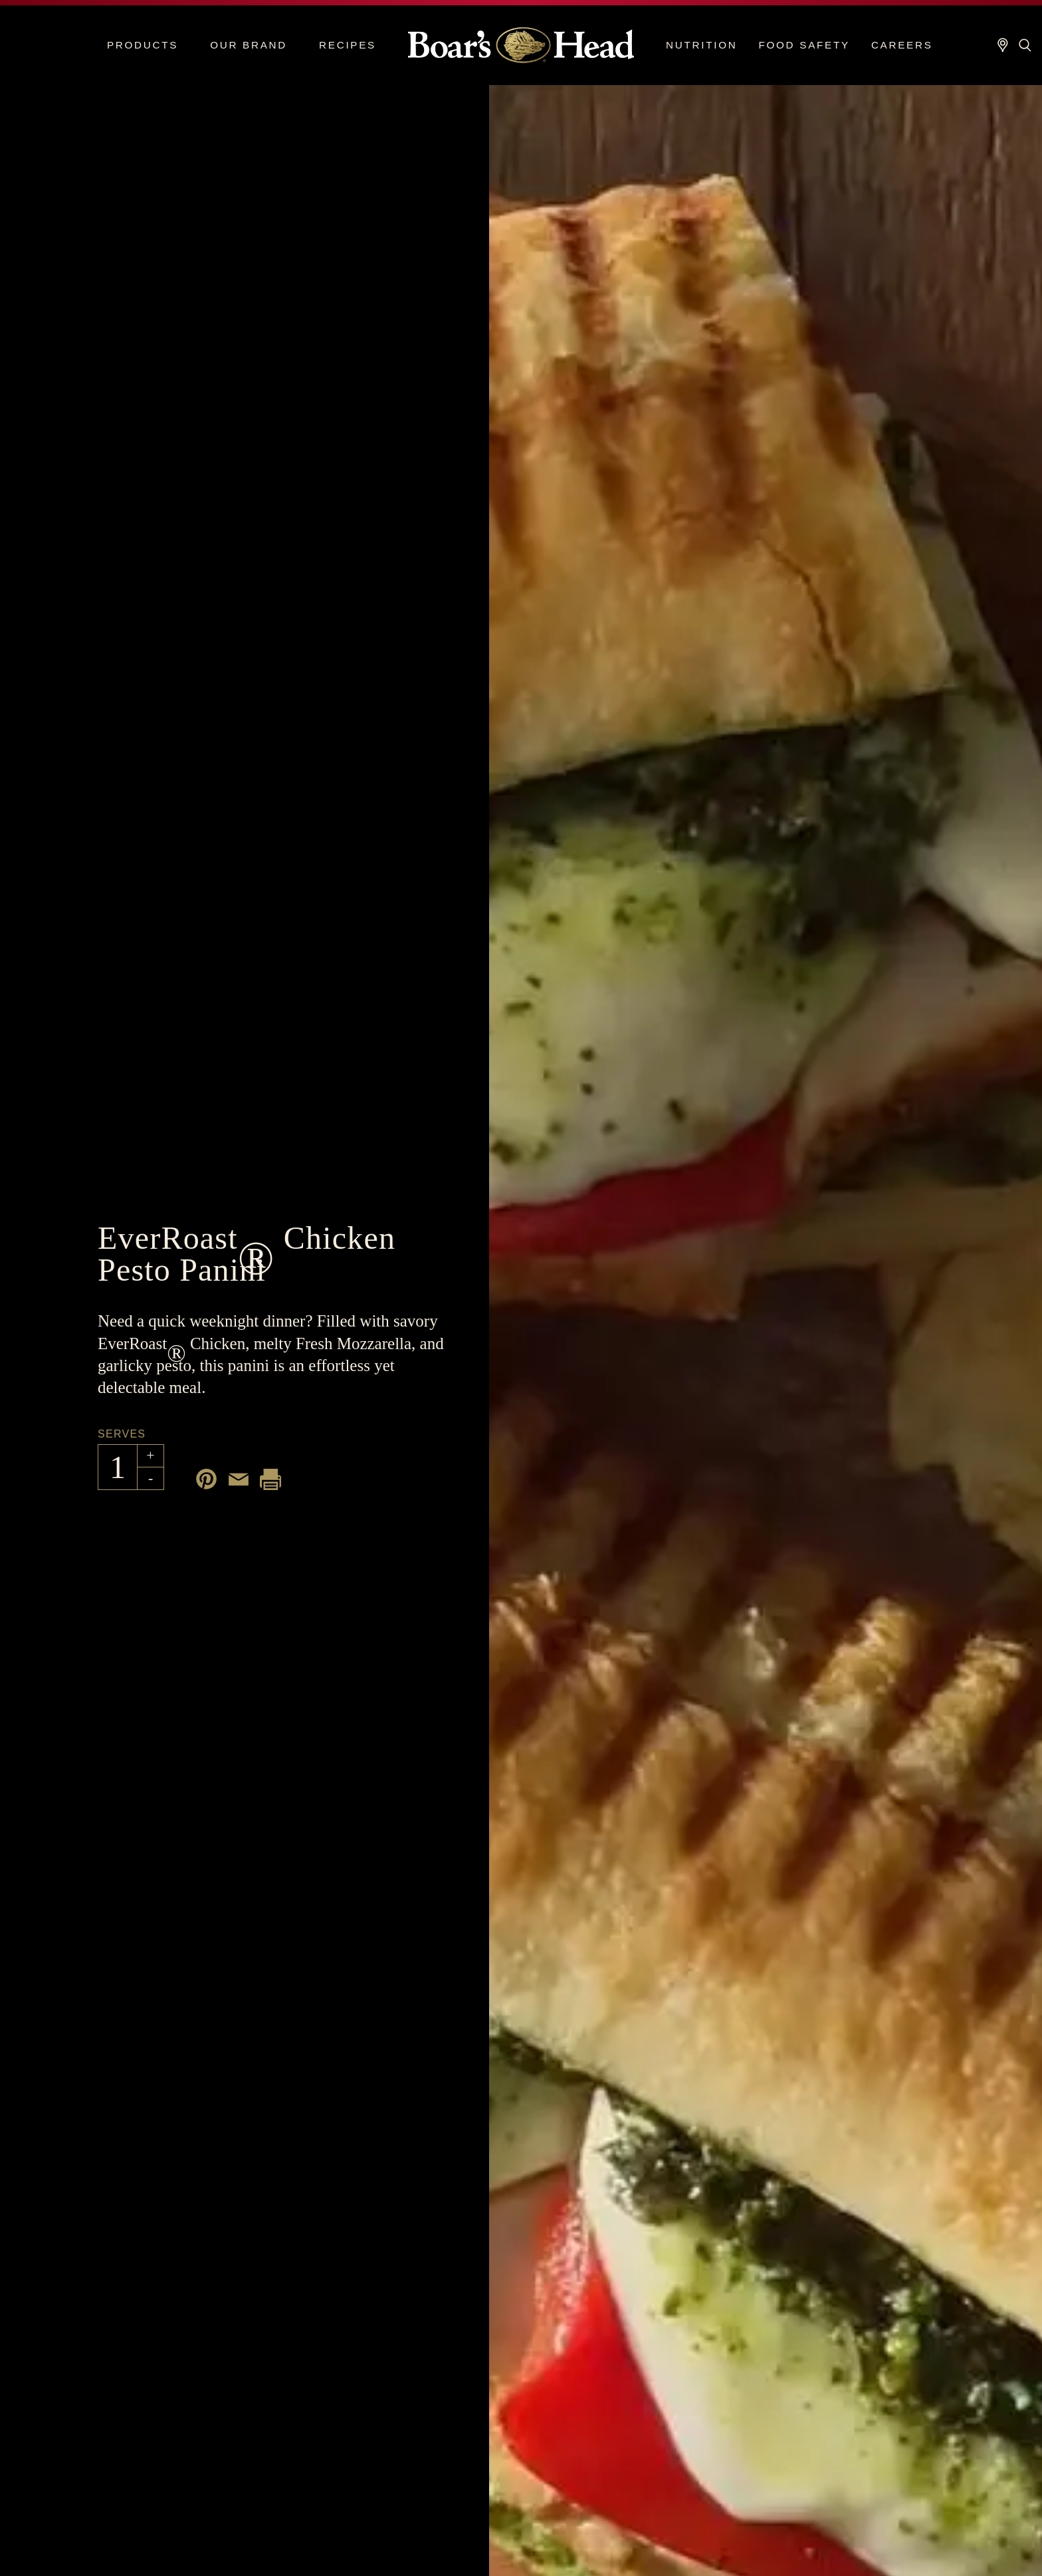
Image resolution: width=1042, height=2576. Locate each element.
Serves (122, 1434)
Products (142, 45)
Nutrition (701, 45)
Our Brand (248, 45)
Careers (902, 45)
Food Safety (803, 45)
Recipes (347, 45)
